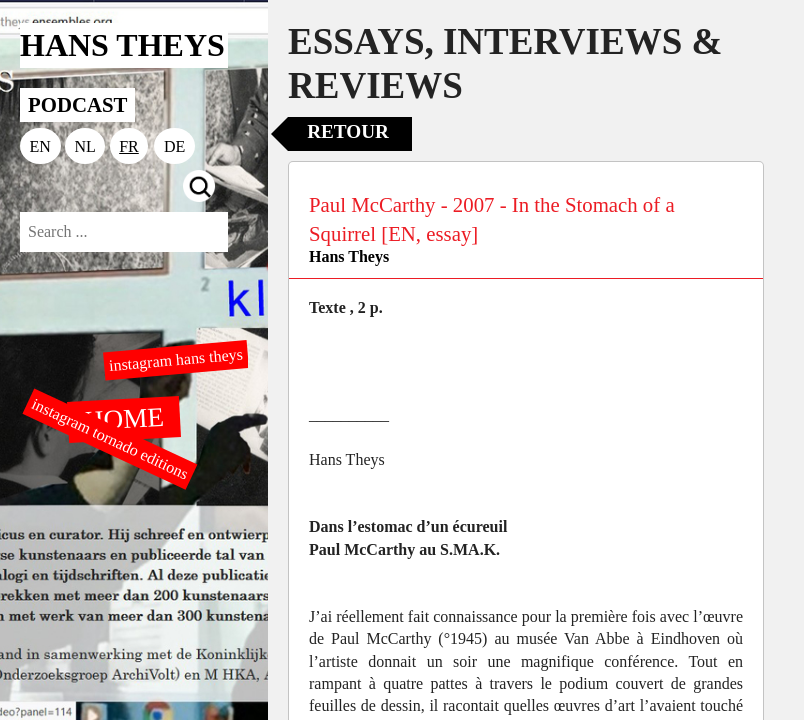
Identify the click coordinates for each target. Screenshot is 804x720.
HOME (124, 418)
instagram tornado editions (110, 439)
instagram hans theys (175, 359)
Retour (348, 131)
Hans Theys (349, 256)
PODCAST (77, 104)
